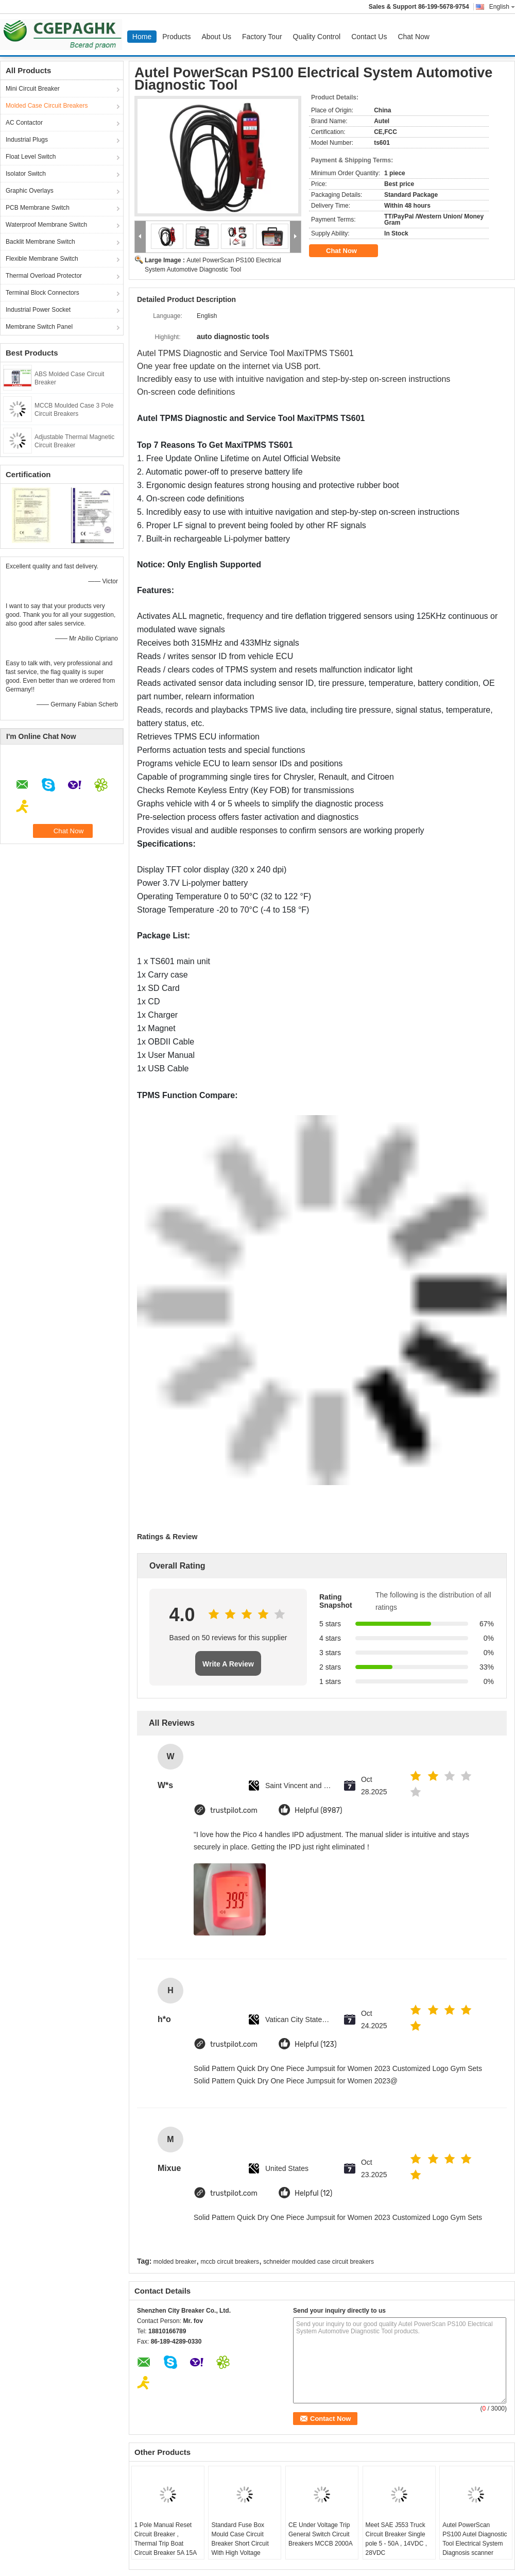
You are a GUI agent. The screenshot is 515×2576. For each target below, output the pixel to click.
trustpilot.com (234, 1810)
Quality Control (317, 36)
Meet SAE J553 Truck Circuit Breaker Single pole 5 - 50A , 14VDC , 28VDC (396, 2538)
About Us (216, 36)
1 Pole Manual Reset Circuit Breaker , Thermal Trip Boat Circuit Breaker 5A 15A (165, 2538)
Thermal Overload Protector (44, 275)
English (502, 6)
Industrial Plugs (27, 139)
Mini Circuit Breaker (33, 88)
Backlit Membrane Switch (40, 241)
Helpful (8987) (318, 1810)
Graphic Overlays (30, 190)
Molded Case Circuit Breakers (47, 105)
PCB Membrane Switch (38, 207)
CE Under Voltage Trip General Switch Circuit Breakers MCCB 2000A (320, 2534)
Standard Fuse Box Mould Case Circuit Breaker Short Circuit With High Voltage (239, 2538)
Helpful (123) (316, 2044)
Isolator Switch (26, 173)
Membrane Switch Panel (39, 326)
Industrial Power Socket (38, 309)
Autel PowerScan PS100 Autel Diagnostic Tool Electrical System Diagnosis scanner (474, 2538)
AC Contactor (24, 122)
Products (176, 36)
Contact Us (369, 36)
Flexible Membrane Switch (42, 258)
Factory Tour (262, 36)
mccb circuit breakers (230, 2261)
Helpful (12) (313, 2193)
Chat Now (413, 36)
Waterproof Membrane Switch (46, 224)
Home (141, 36)
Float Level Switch (31, 156)
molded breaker (174, 2261)
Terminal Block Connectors (42, 292)
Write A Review (228, 1664)
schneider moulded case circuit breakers (318, 2261)
